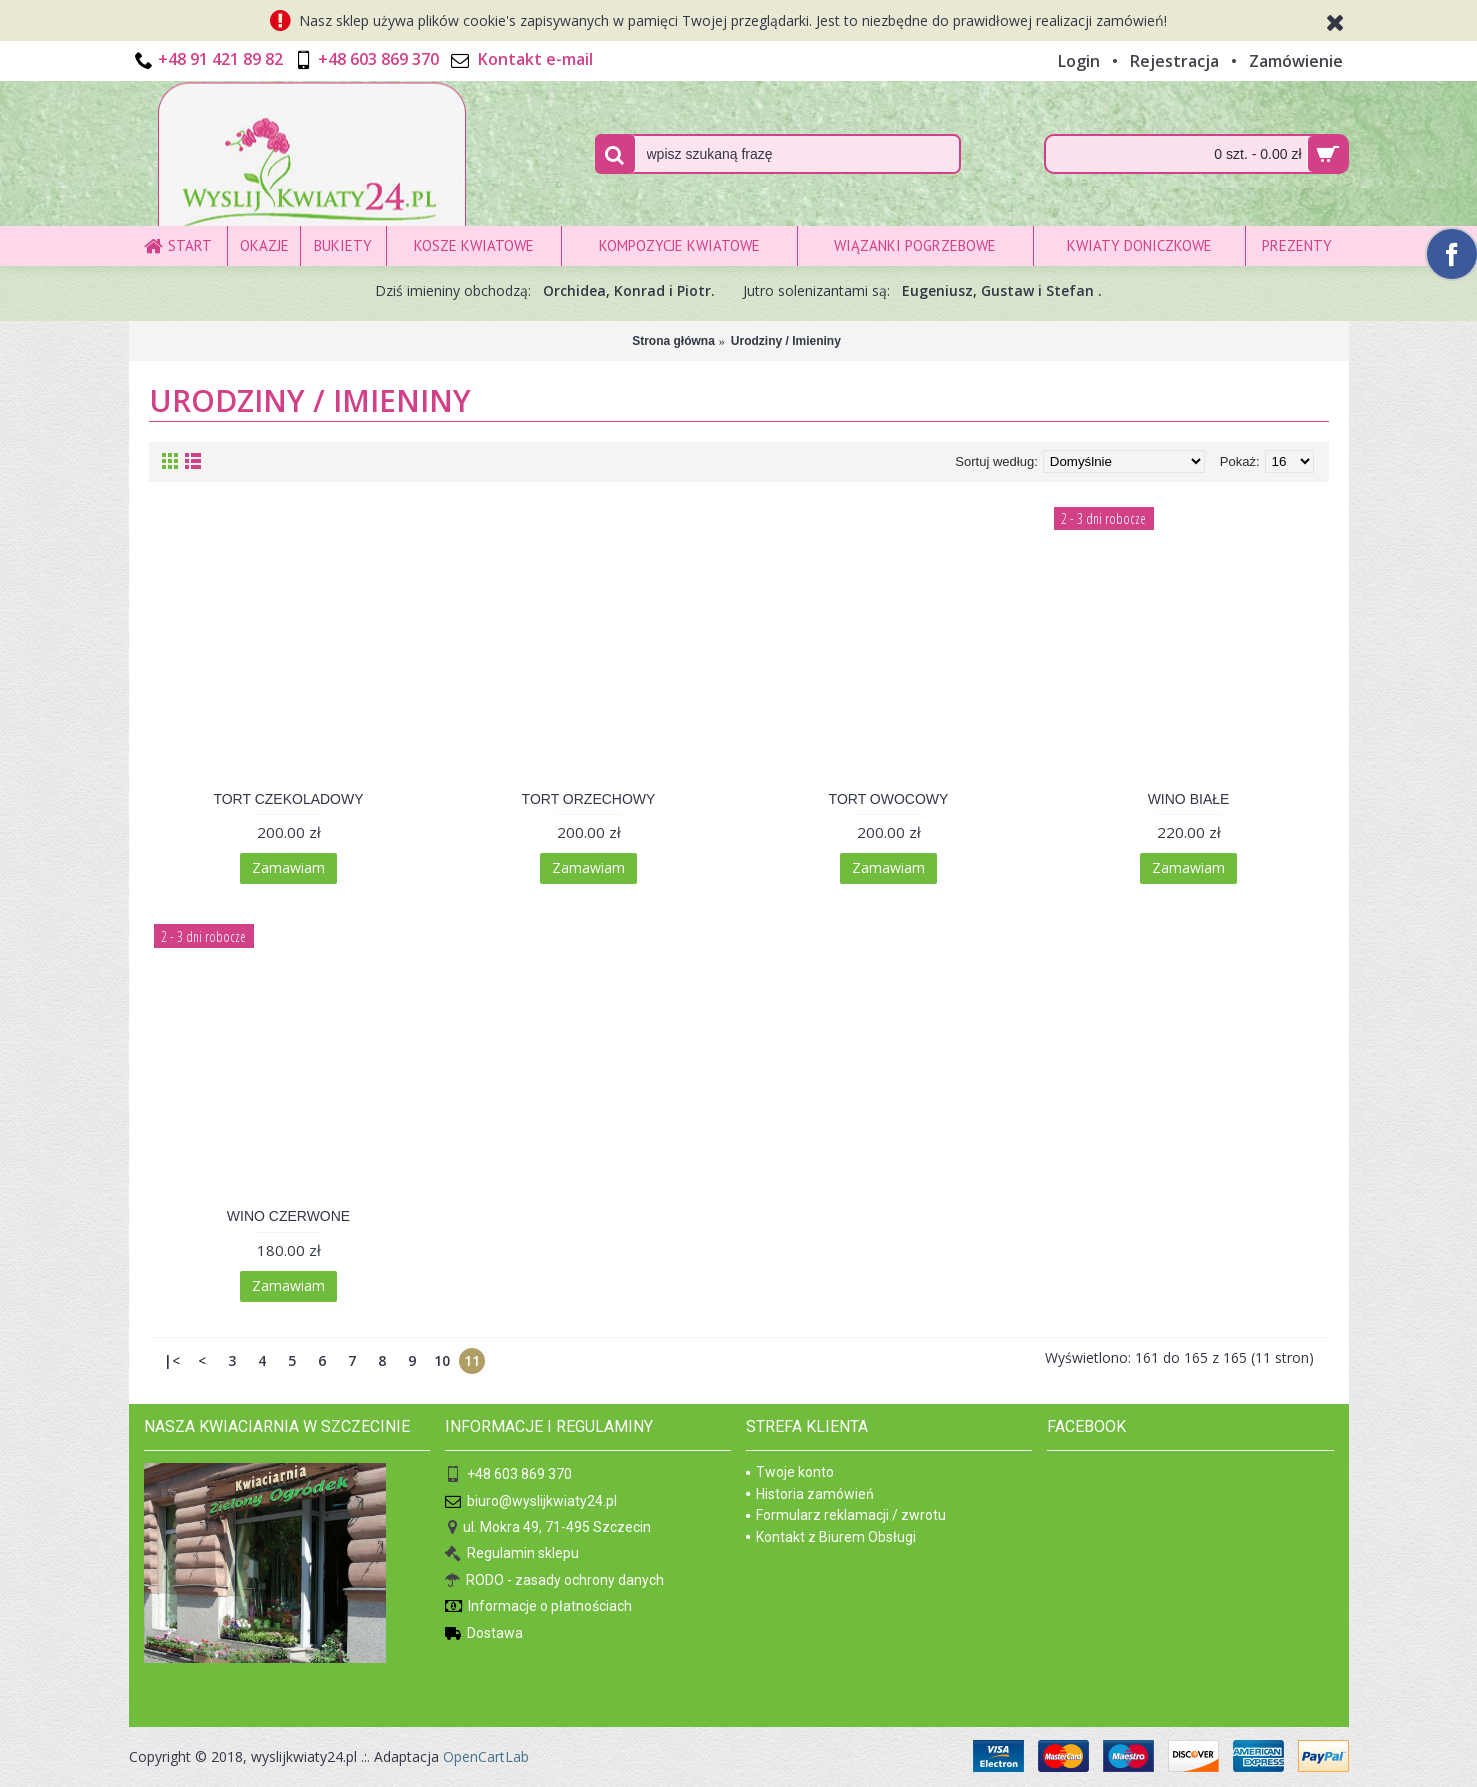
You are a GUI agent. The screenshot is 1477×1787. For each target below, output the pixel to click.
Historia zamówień (810, 1494)
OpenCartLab (486, 1756)
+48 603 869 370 (508, 1475)
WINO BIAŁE (1189, 799)
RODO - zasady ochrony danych (554, 1581)
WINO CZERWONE (288, 1216)
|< (172, 1360)
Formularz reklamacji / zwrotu (846, 1515)
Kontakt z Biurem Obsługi (831, 1537)
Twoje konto (790, 1472)
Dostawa (484, 1634)
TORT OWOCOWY (889, 799)
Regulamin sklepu (512, 1554)
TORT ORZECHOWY (589, 799)
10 (442, 1360)
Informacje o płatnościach (538, 1607)
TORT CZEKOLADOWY (288, 799)
